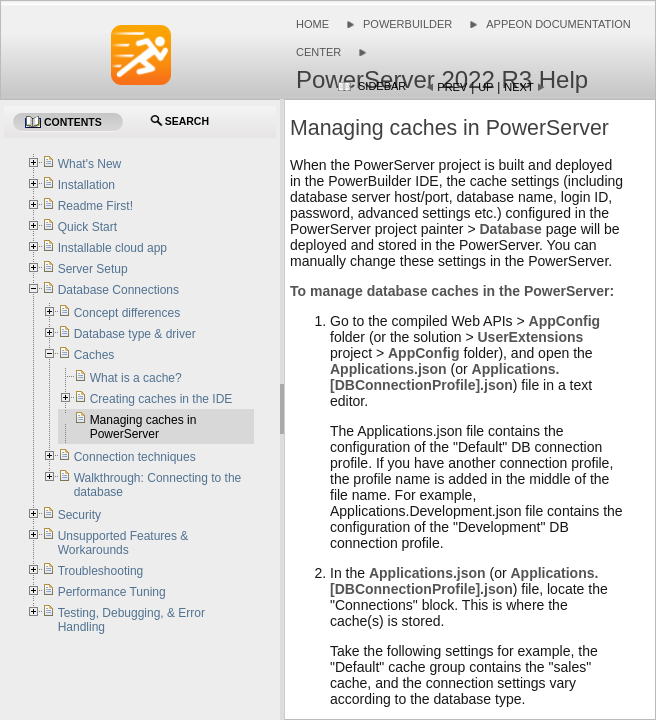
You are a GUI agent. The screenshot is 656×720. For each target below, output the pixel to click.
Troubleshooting (101, 571)
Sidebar (382, 86)
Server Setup (93, 269)
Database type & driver (135, 334)
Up (485, 87)
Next (518, 87)
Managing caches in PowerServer (143, 427)
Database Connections (118, 290)
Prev (452, 87)
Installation (86, 185)
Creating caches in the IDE (161, 399)
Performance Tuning (112, 592)
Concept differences (127, 313)
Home (312, 24)
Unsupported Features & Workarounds (123, 543)
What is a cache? (136, 378)
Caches (94, 355)
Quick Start (87, 227)
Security (79, 515)
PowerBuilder (407, 24)
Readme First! (95, 206)
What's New (90, 164)
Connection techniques (135, 457)
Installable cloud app (112, 248)
